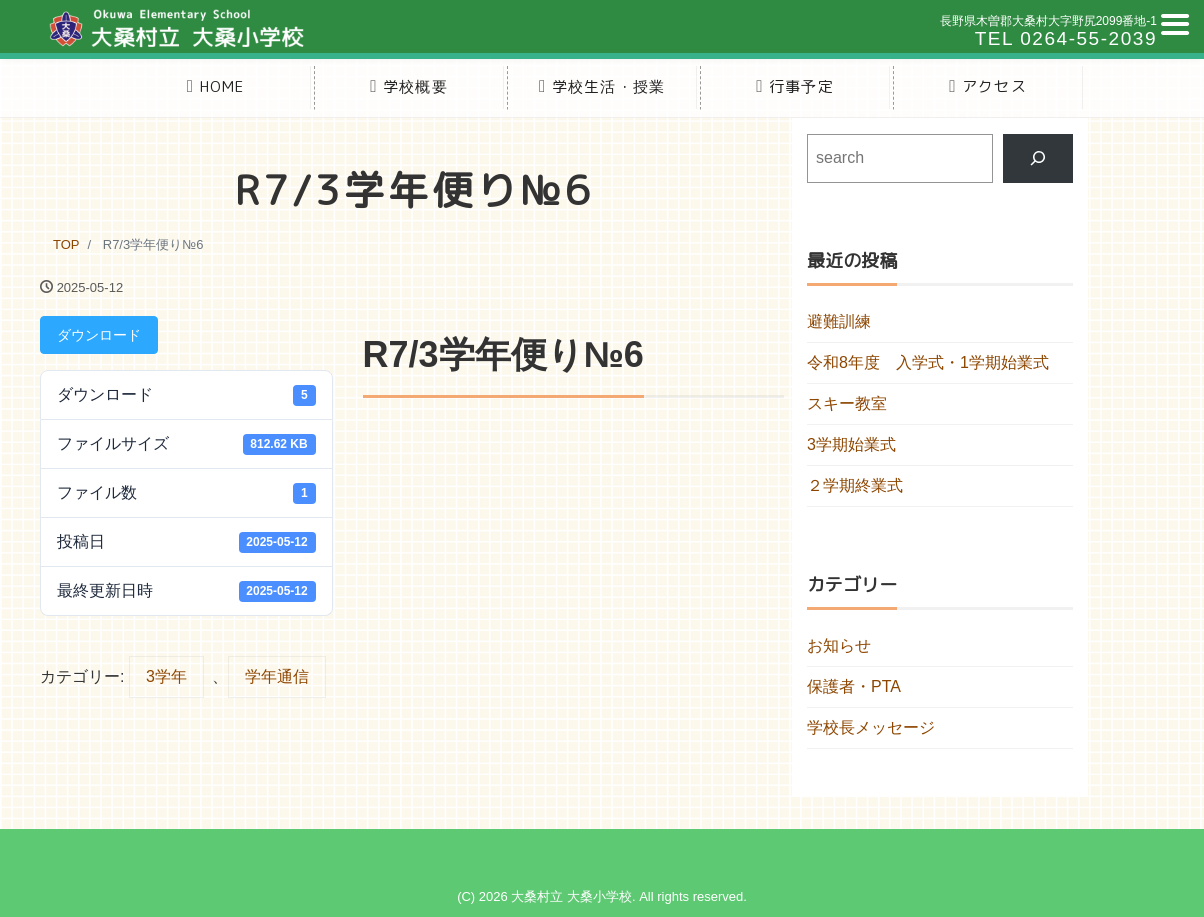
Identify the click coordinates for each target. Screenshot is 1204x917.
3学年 (166, 676)
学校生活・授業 (602, 86)
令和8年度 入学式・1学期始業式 (928, 362)
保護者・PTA (854, 686)
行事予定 (795, 86)
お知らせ (839, 645)
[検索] (1038, 158)
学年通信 (277, 676)
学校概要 (409, 86)
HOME (216, 86)
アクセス (988, 86)
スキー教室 (847, 403)
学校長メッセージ (871, 727)
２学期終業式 (855, 485)
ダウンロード (99, 335)
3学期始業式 (851, 444)
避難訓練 (839, 321)
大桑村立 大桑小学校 (571, 896)
